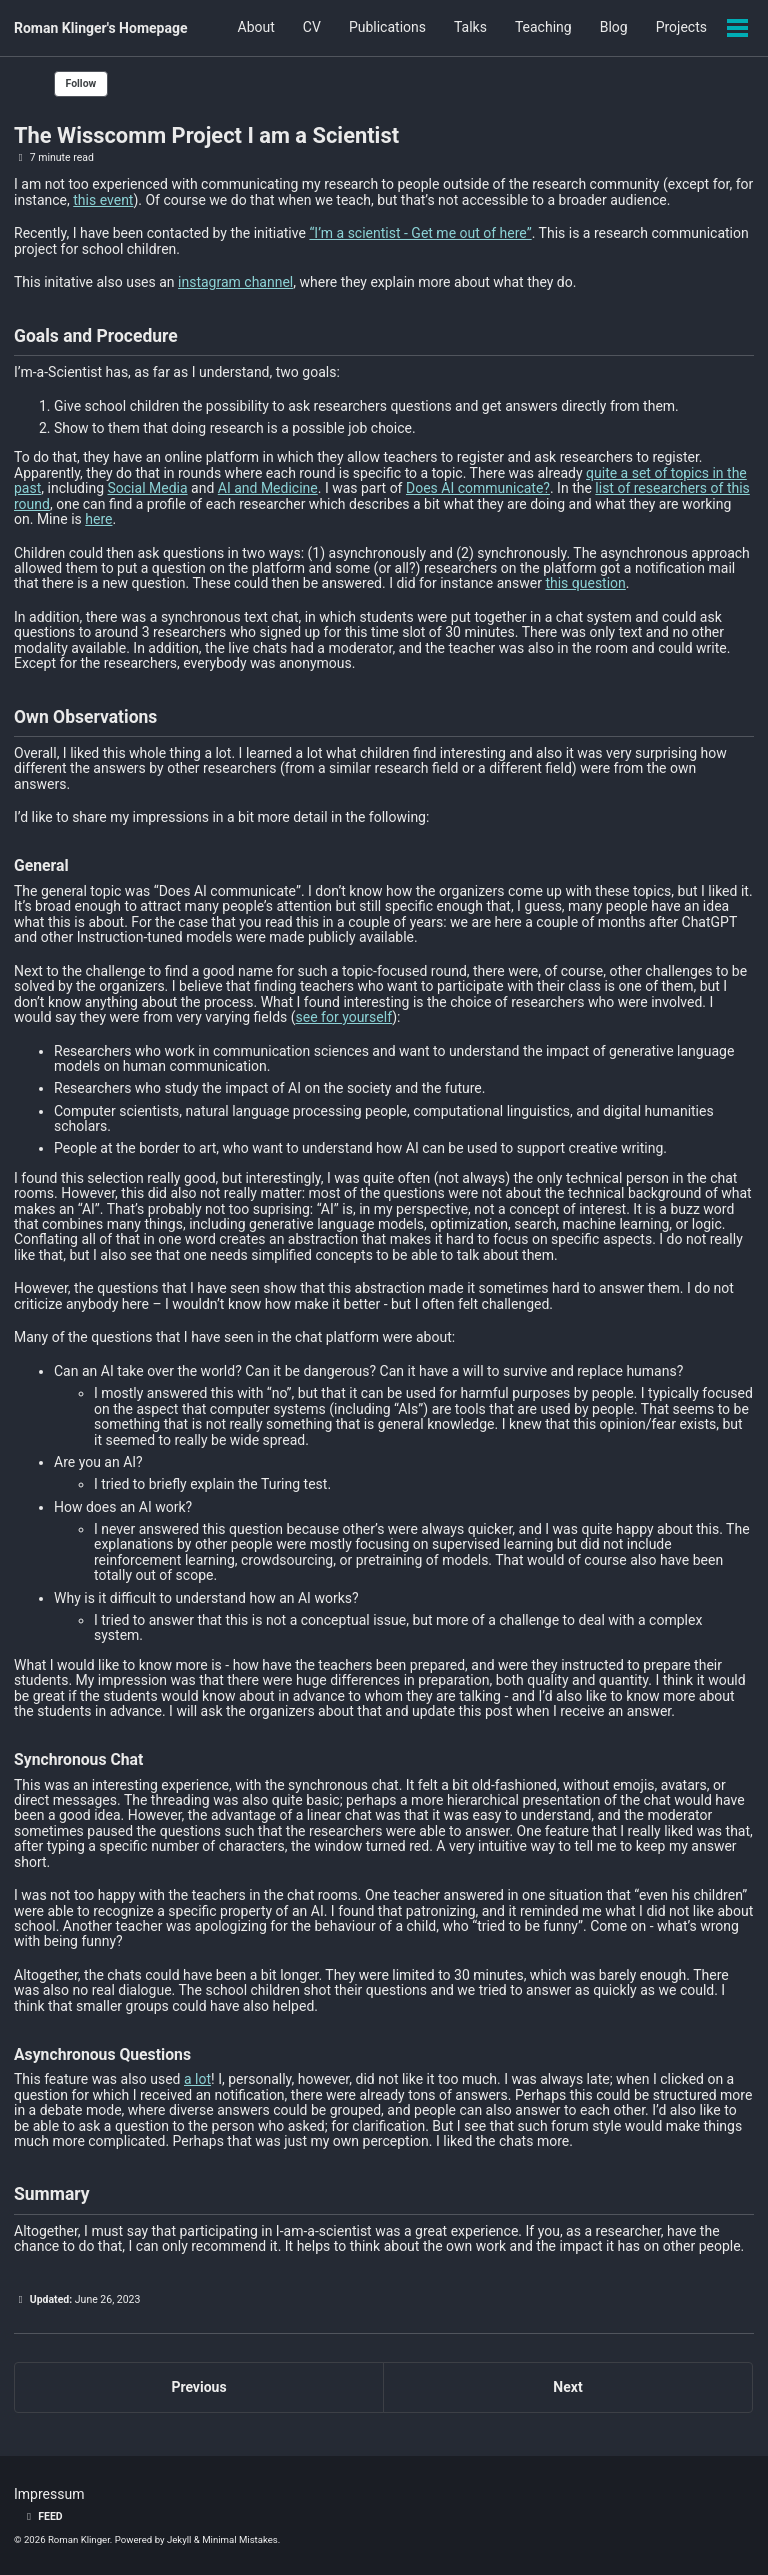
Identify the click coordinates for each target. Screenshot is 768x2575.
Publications (387, 27)
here (98, 519)
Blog (614, 27)
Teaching (543, 27)
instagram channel (235, 282)
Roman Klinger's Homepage (101, 28)
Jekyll (179, 2539)
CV (312, 27)
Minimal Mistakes (240, 2539)
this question (585, 583)
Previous (198, 2387)
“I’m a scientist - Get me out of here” (420, 233)
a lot (197, 2079)
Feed (42, 2516)
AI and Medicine (268, 488)
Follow (81, 83)
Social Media (147, 488)
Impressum (49, 2494)
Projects (681, 27)
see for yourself (344, 1017)
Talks (470, 27)
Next (567, 2387)
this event (103, 200)
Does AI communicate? (478, 488)
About (256, 27)
